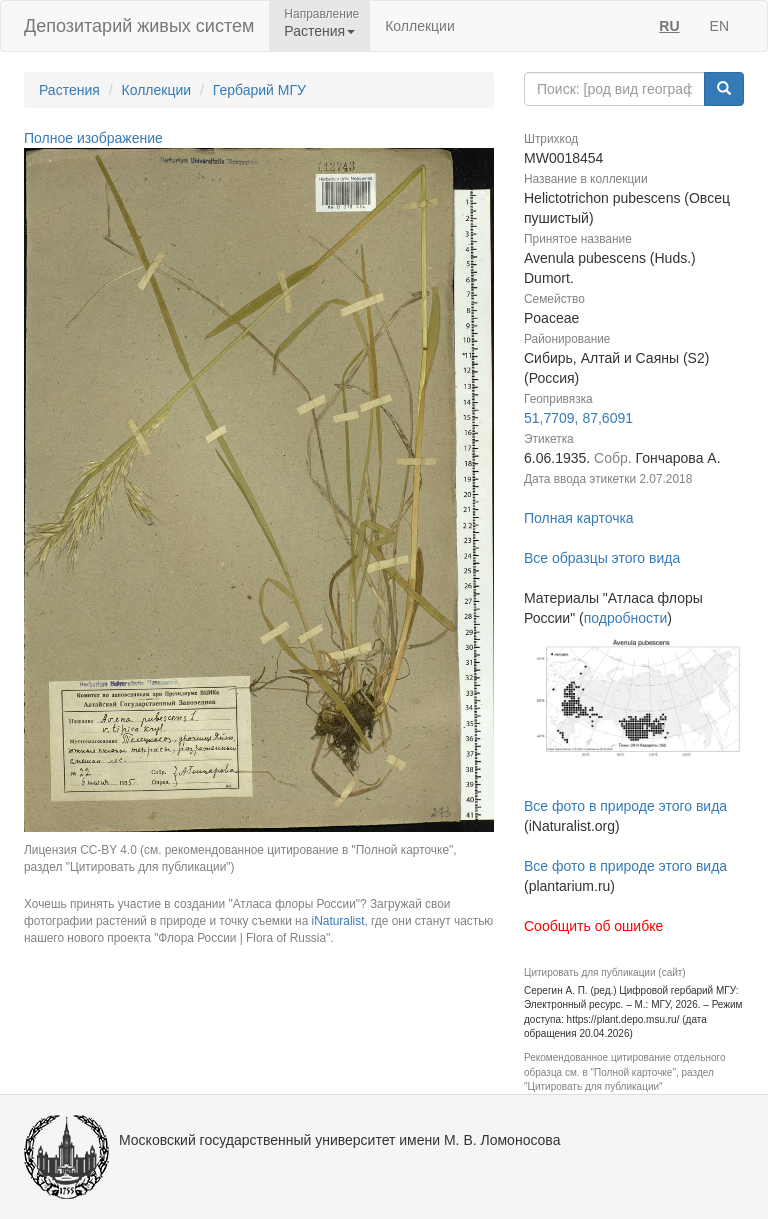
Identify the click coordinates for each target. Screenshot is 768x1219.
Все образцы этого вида (602, 558)
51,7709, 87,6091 (578, 418)
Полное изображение (93, 138)
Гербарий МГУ (259, 90)
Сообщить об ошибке (593, 926)
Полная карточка (579, 518)
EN (719, 26)
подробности (626, 618)
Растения (69, 90)
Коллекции (420, 26)
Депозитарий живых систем (139, 26)
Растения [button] (319, 31)
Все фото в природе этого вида (625, 806)
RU (669, 26)
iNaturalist (338, 921)
